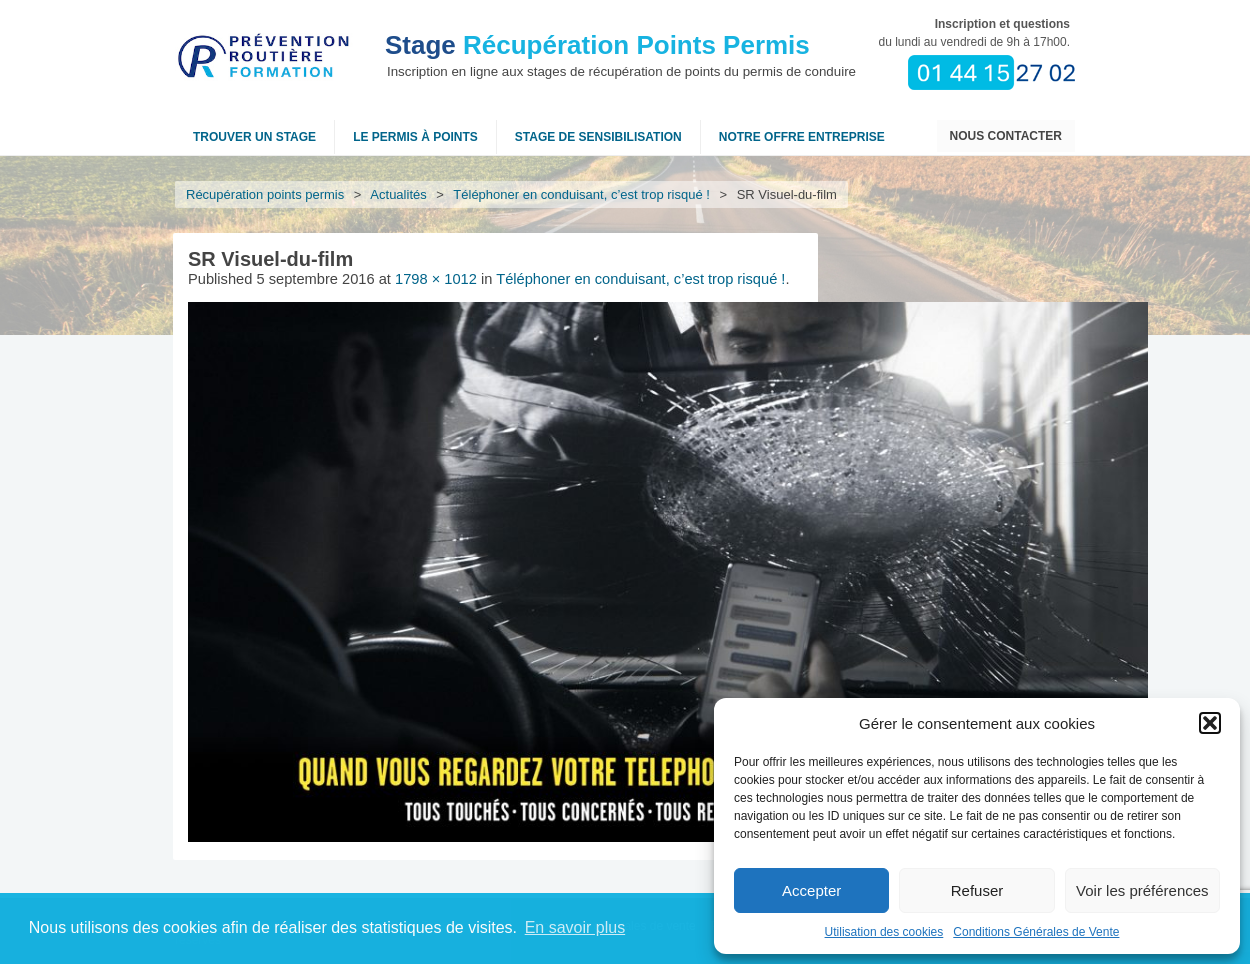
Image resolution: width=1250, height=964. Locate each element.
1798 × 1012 (436, 279)
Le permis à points (415, 137)
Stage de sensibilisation (598, 137)
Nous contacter (1006, 136)
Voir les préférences (1142, 890)
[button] (1210, 723)
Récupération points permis (265, 194)
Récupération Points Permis (597, 45)
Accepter (811, 890)
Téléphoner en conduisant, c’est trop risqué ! (582, 194)
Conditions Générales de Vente (1036, 932)
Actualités (399, 194)
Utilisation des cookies (884, 932)
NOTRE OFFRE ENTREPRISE (802, 137)
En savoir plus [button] (575, 927)
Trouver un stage (254, 137)
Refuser (977, 890)
